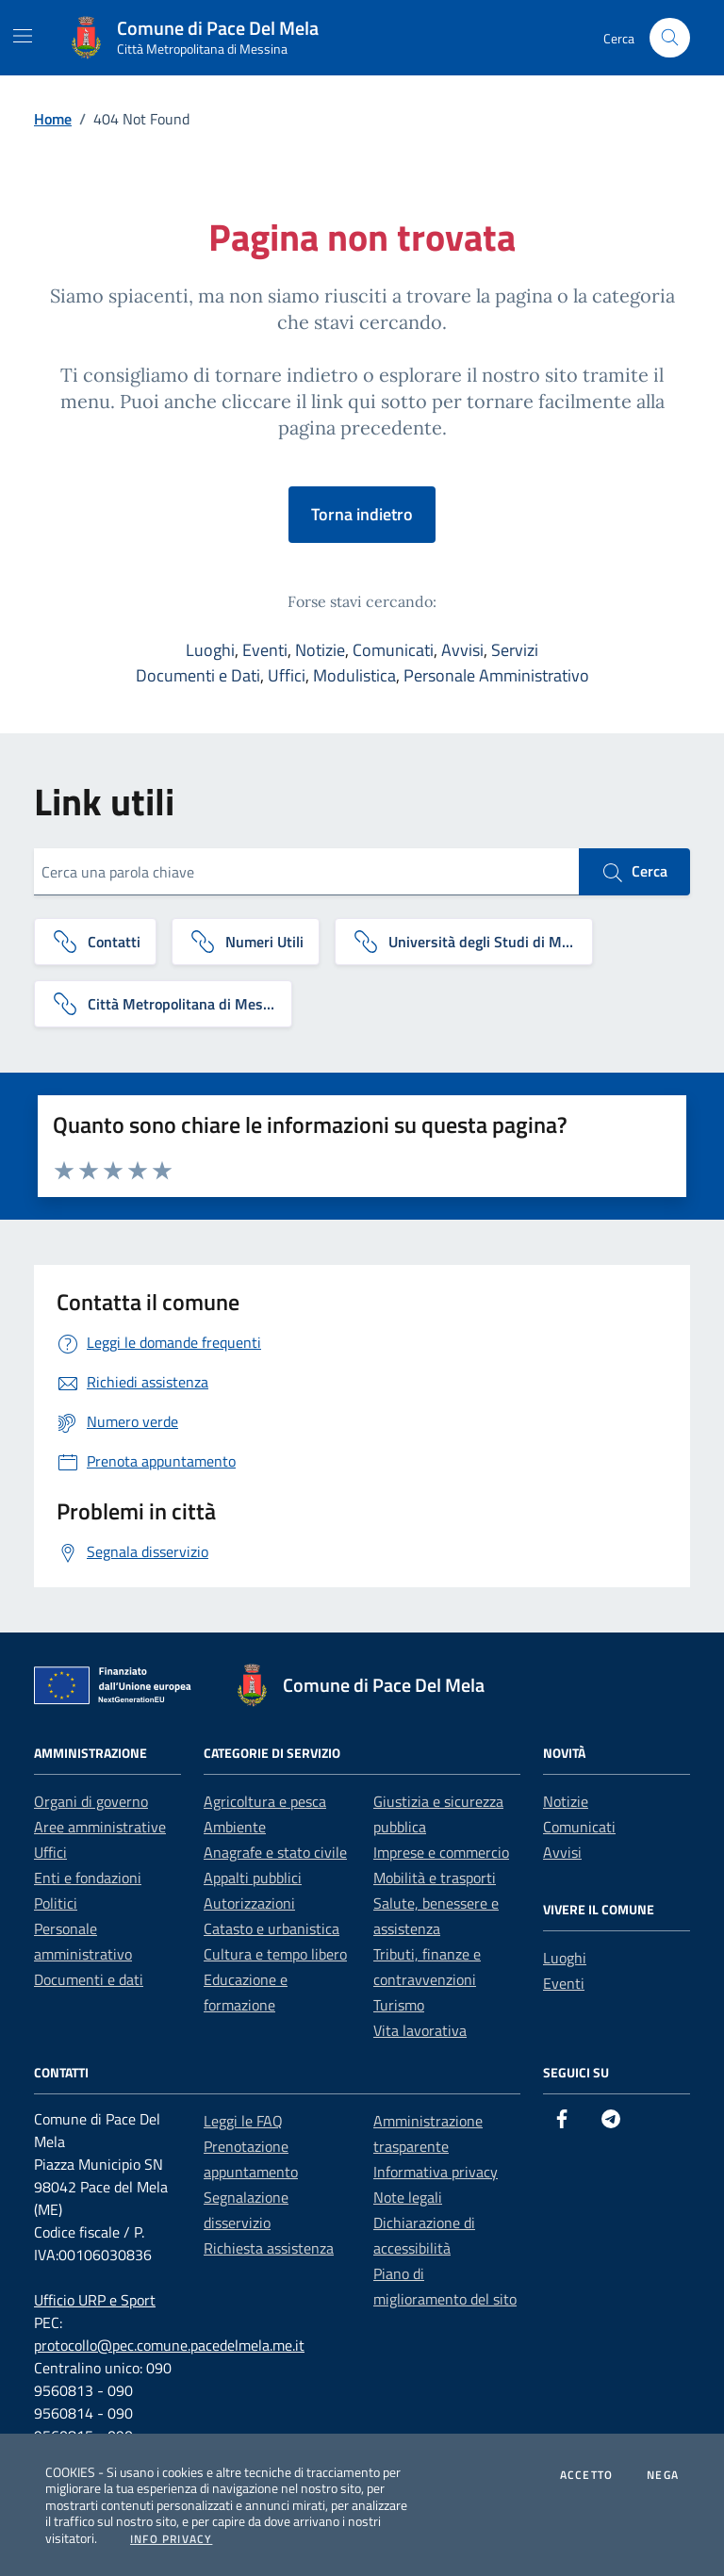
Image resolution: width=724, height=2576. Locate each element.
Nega (663, 2475)
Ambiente (235, 1826)
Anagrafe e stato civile (275, 1852)
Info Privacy (171, 2539)
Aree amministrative (100, 1826)
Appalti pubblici (253, 1877)
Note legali (407, 2197)
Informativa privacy (435, 2171)
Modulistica (354, 675)
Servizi (514, 650)
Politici (55, 1903)
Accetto (586, 2475)
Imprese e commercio (441, 1852)
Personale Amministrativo (496, 675)
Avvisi (462, 650)
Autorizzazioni (249, 1903)
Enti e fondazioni (87, 1877)
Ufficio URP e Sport (95, 2300)
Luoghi (210, 650)
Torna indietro (362, 514)
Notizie (320, 650)
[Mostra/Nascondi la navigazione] (22, 36)
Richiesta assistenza (269, 2248)
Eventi (265, 650)
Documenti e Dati (198, 675)
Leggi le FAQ (243, 2120)
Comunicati (393, 650)
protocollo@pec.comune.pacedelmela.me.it (169, 2345)
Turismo (398, 2005)
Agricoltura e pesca (265, 1801)
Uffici (286, 675)
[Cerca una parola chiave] (306, 871)
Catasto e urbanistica (271, 1928)
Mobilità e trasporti (434, 1877)
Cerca (634, 872)
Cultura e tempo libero (275, 1954)
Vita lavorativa (420, 2030)
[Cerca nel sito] (670, 38)
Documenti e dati (88, 1979)
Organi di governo (91, 1801)
